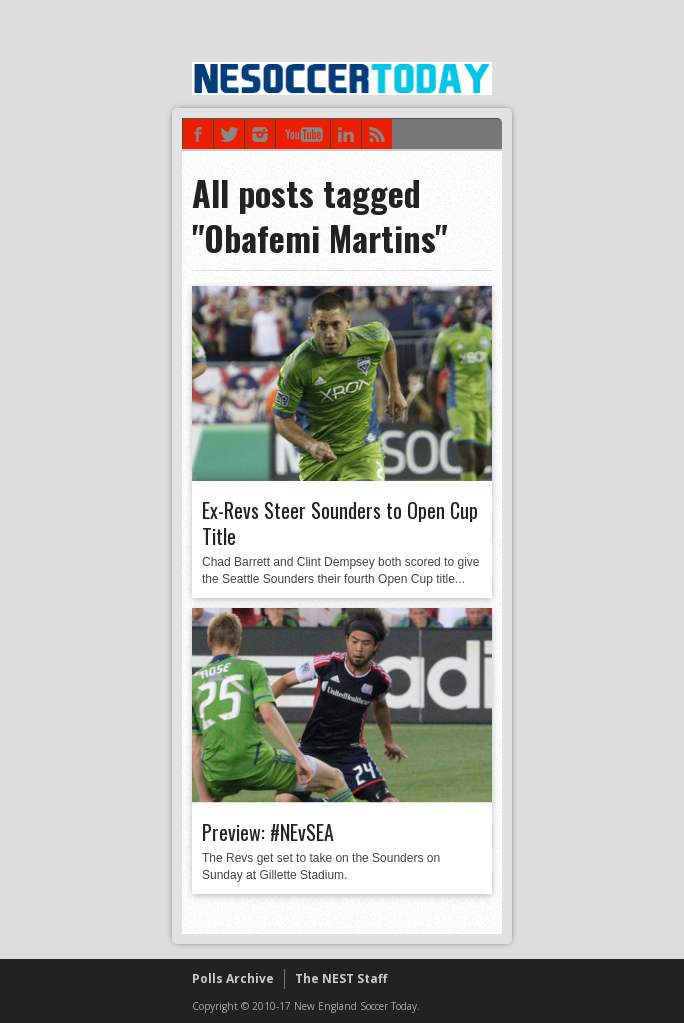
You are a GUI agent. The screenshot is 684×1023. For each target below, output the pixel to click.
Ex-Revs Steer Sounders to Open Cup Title (340, 523)
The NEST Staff (341, 978)
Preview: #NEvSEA (268, 832)
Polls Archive (233, 978)
